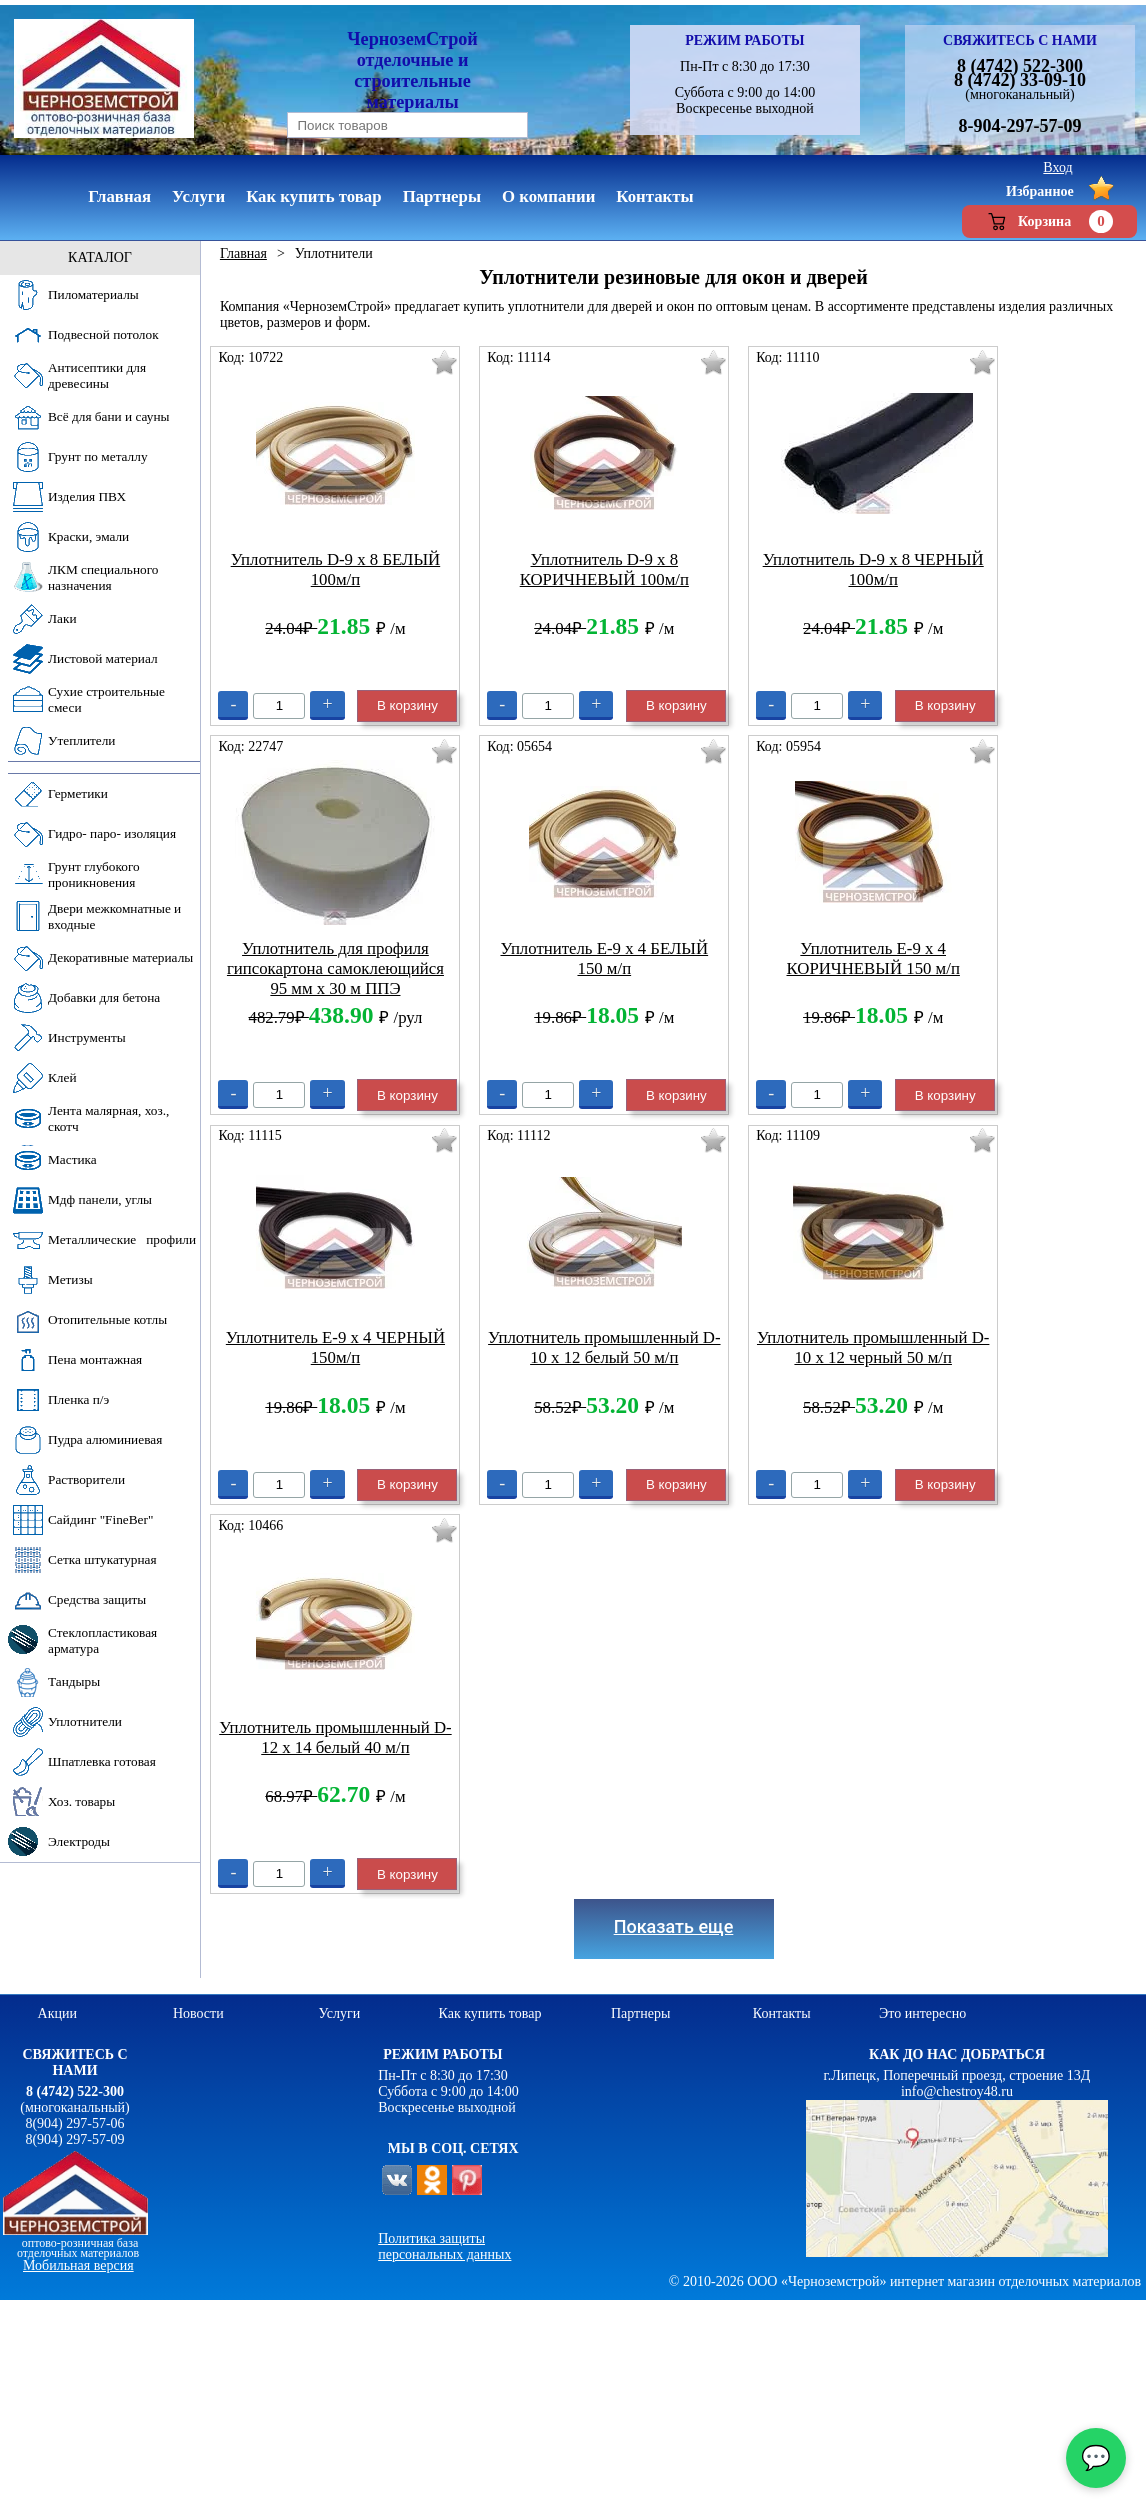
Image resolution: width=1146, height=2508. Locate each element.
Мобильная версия (78, 2265)
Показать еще (674, 1926)
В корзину (407, 705)
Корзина (1049, 221)
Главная (243, 253)
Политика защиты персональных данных (444, 2246)
